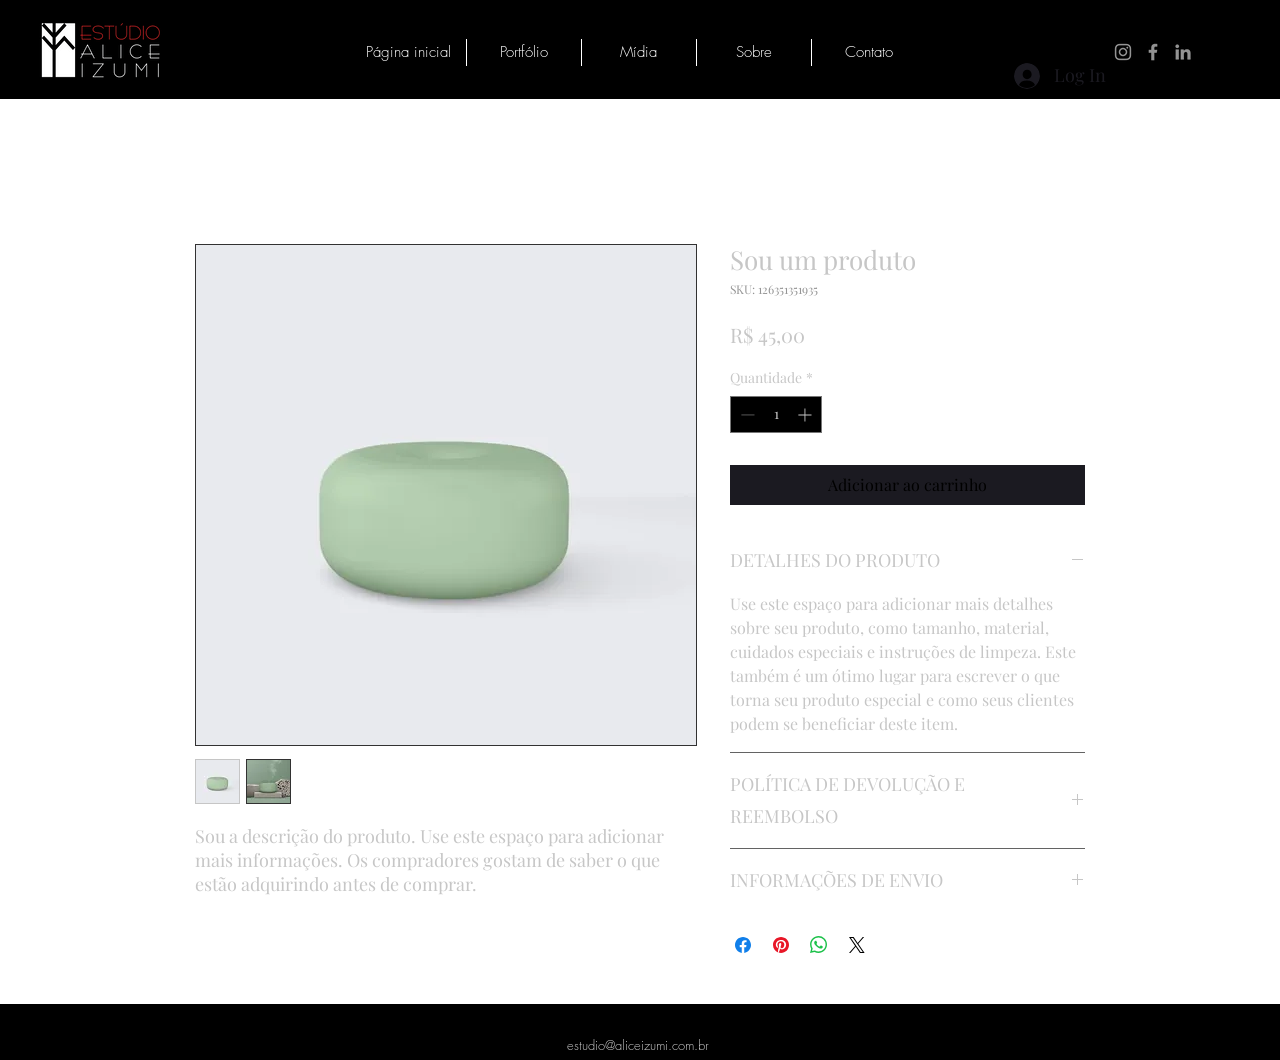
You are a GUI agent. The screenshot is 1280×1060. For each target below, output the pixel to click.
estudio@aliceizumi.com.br (638, 1045)
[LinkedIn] (1183, 52)
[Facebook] (1153, 52)
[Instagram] (1123, 52)
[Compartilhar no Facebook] (743, 945)
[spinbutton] (776, 414)
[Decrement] (745, 414)
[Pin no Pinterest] (781, 945)
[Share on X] (857, 945)
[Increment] (806, 414)
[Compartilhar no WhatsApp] (819, 945)
